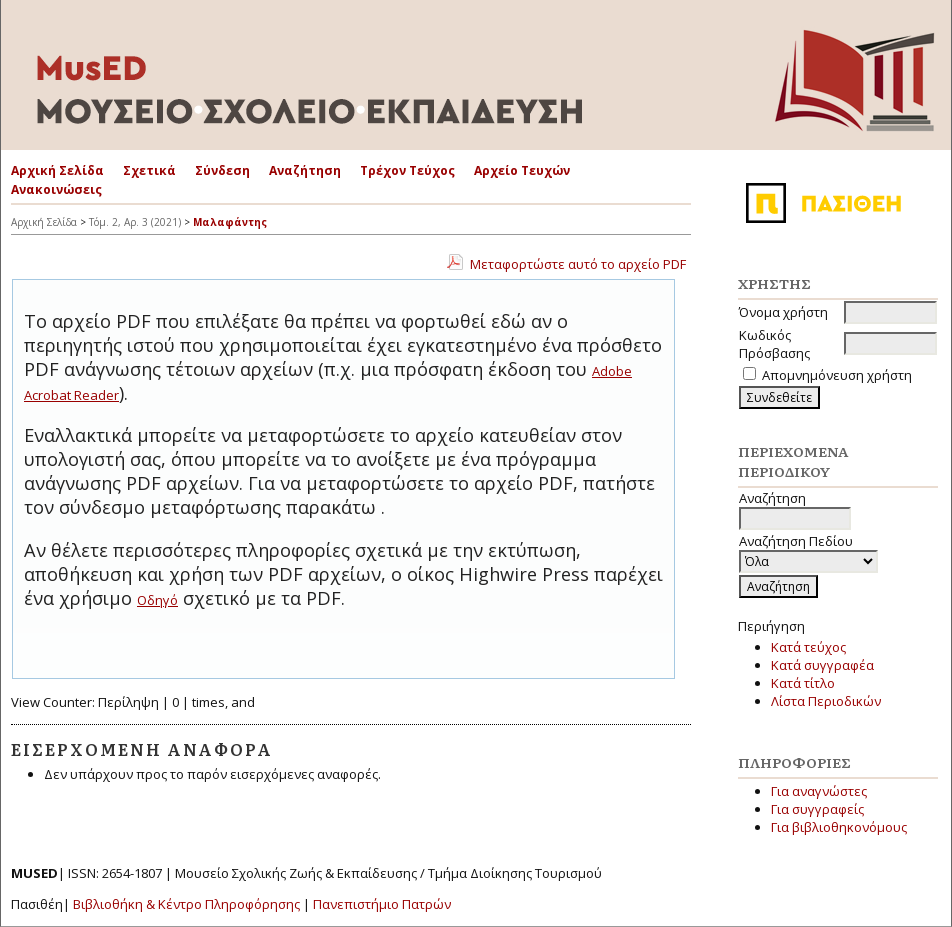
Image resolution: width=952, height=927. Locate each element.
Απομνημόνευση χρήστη (837, 375)
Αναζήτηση (305, 170)
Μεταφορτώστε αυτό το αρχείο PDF (578, 264)
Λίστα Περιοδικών (826, 701)
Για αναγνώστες (819, 791)
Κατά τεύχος (808, 647)
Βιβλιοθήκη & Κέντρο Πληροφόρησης (186, 904)
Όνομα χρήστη (783, 312)
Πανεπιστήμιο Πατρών (382, 904)
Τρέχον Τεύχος (407, 170)
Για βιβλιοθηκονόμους (839, 827)
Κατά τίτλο (803, 683)
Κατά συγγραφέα (822, 665)
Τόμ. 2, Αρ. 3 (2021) (135, 222)
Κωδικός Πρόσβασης (774, 344)
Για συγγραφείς (817, 809)
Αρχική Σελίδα (57, 170)
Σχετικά (149, 170)
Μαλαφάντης (230, 222)
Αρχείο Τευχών (522, 170)
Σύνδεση (222, 170)
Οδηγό (157, 600)
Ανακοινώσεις (56, 189)
